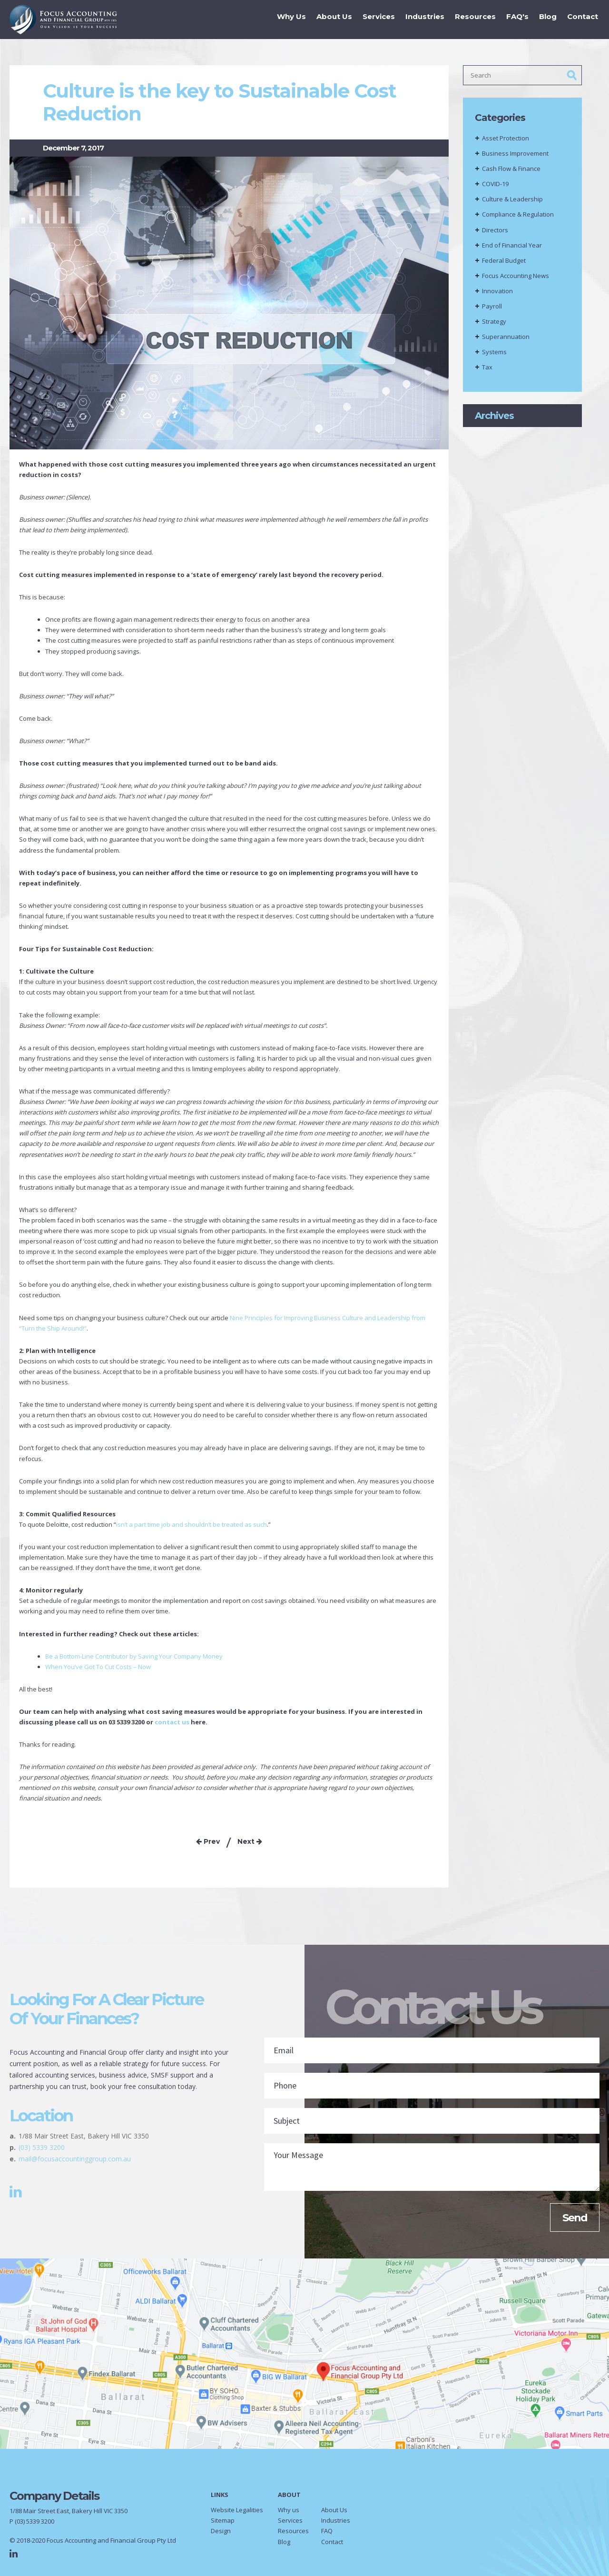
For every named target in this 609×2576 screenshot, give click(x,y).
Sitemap (223, 2520)
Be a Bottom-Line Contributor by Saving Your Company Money (134, 1656)
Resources (472, 18)
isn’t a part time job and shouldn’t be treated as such (191, 1524)
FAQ (327, 2530)
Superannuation (506, 336)
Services (376, 18)
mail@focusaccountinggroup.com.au (75, 2158)
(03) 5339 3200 (42, 2147)
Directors (495, 230)
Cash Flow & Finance (511, 168)
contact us (172, 1722)
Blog (545, 18)
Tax (487, 367)
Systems (494, 352)
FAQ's (514, 18)
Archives (494, 415)
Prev (208, 1841)
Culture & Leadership (512, 199)
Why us (288, 2510)
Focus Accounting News (515, 275)
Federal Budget (504, 260)
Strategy (494, 321)
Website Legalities (237, 2510)
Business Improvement (515, 153)
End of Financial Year (512, 245)
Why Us (288, 18)
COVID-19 (495, 183)
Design (221, 2530)
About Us (331, 18)
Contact (579, 18)
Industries (422, 18)
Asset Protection (505, 138)
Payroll (492, 306)
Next (249, 1841)
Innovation (497, 291)
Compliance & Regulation (518, 214)
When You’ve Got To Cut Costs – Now (98, 1666)
